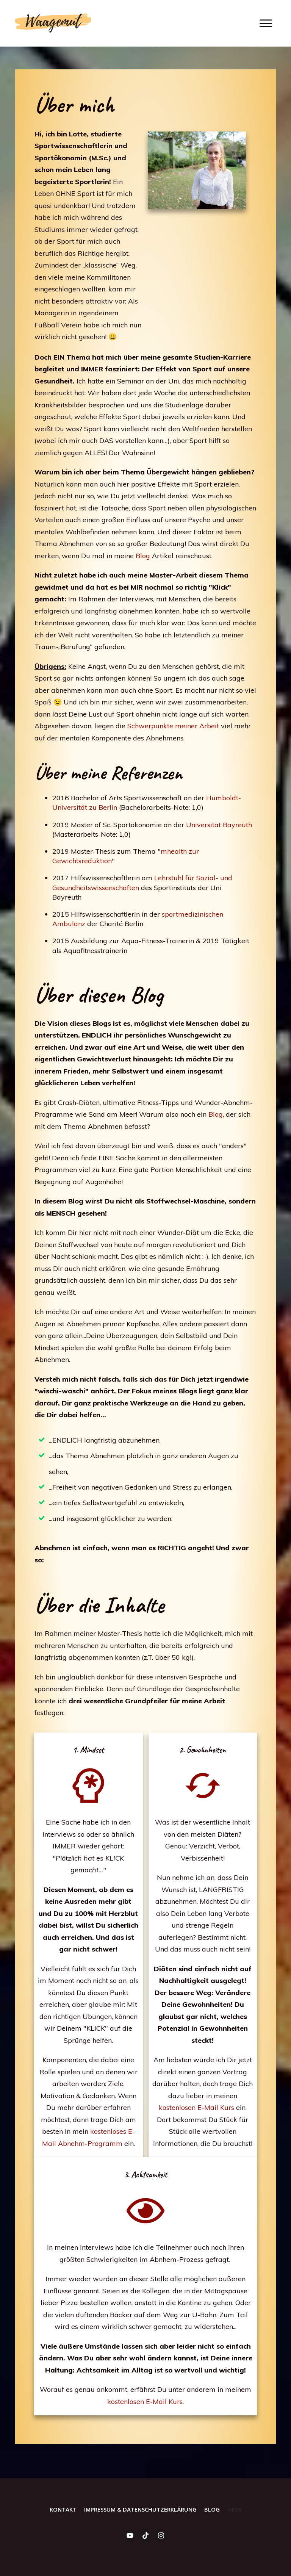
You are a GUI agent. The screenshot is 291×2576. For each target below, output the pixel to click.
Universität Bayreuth (219, 824)
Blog (144, 555)
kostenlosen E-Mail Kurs (196, 2107)
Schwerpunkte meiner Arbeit (174, 725)
